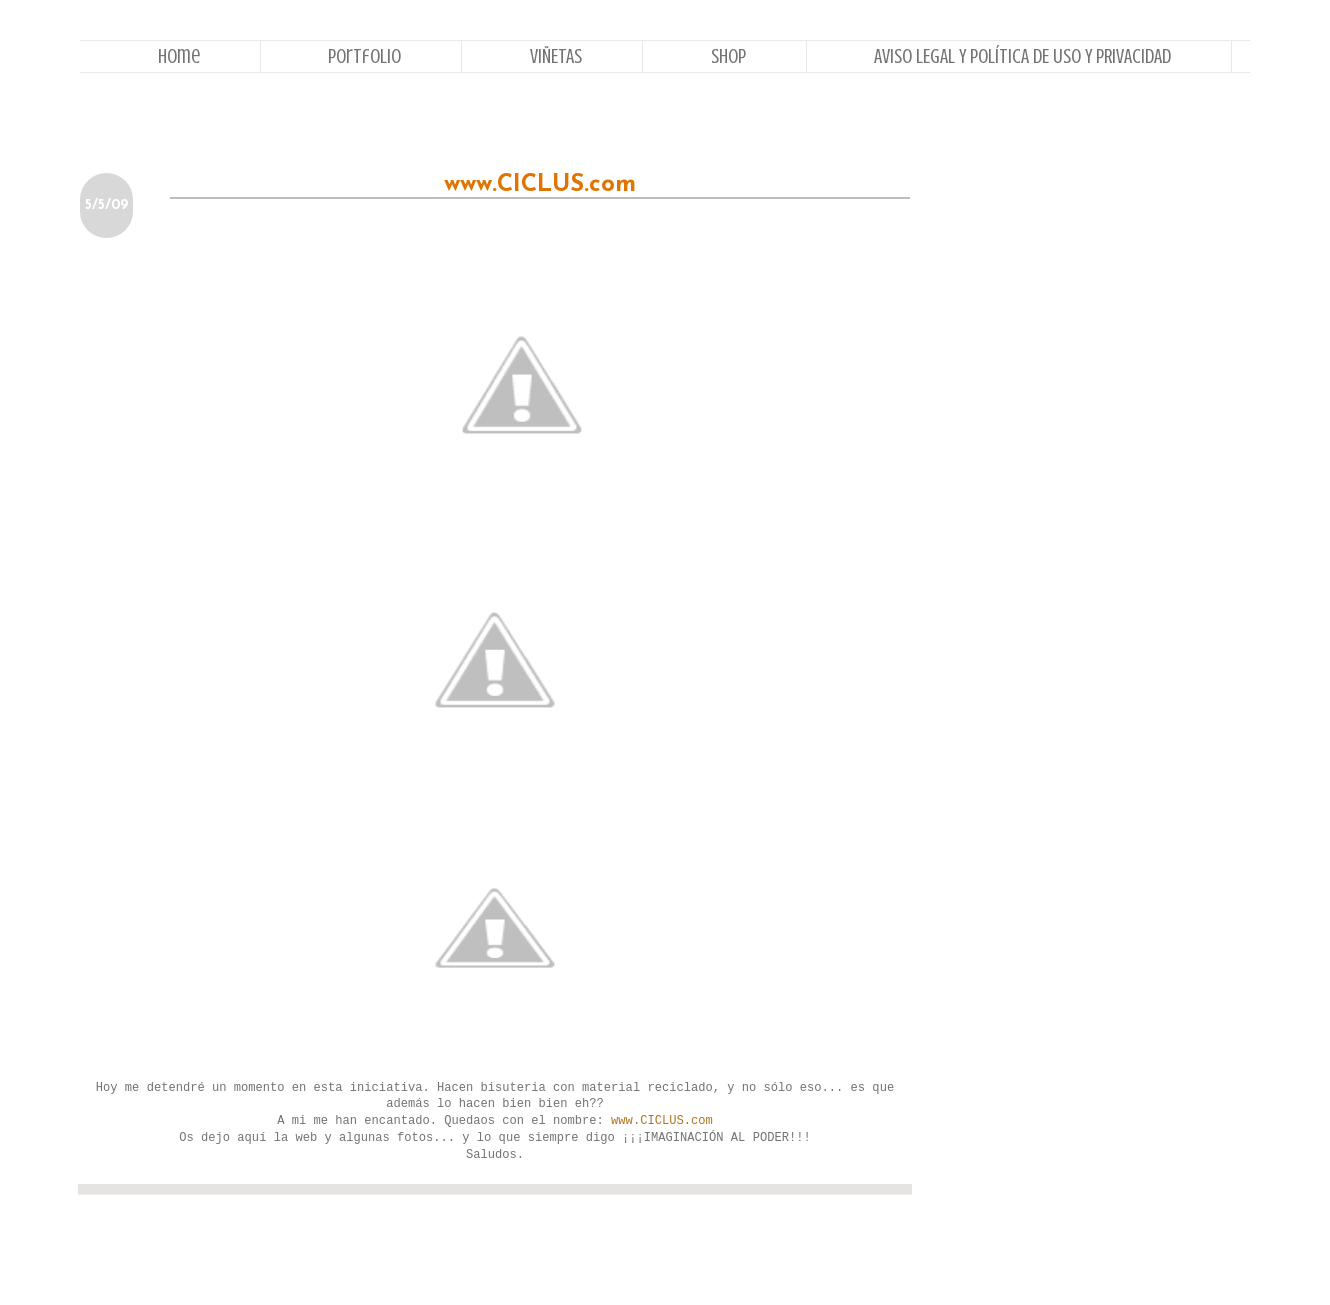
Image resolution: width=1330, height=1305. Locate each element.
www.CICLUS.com (662, 1121)
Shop (728, 56)
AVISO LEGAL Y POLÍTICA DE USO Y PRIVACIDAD (1022, 56)
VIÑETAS (556, 56)
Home (179, 56)
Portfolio (364, 56)
